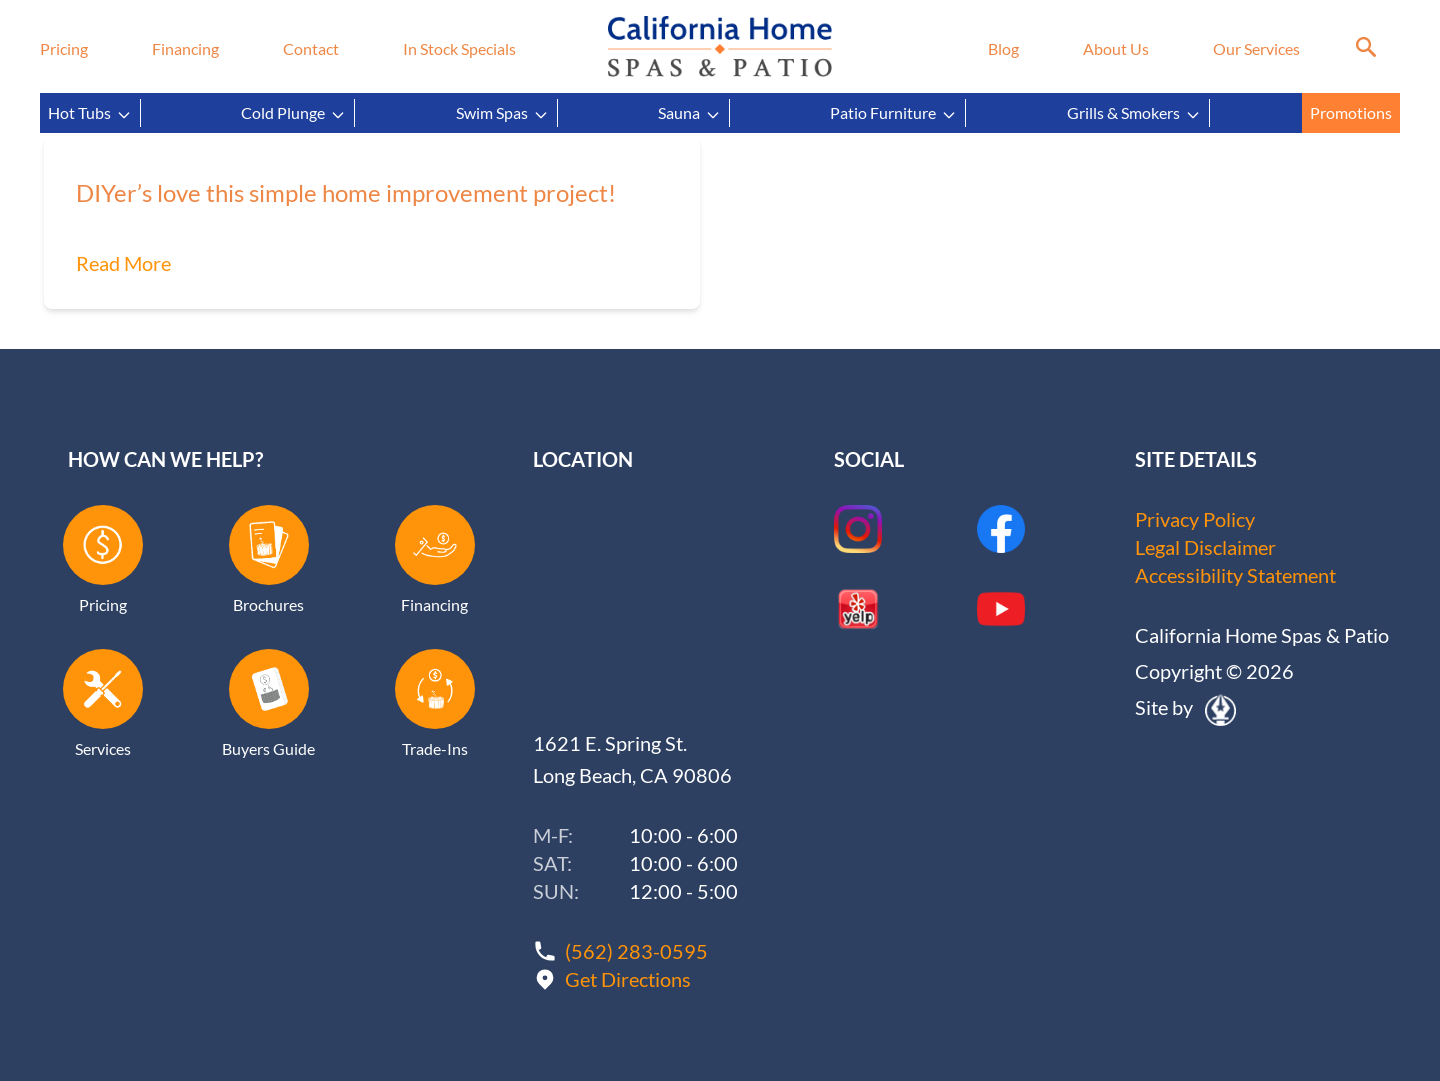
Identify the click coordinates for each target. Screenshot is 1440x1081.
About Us (1116, 48)
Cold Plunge (293, 113)
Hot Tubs (90, 113)
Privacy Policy (1195, 519)
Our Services (1256, 48)
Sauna (689, 113)
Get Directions (628, 979)
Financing (185, 48)
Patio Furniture (893, 113)
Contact (311, 48)
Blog (1003, 48)
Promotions (1351, 112)
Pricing (64, 48)
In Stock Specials (459, 48)
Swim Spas (502, 113)
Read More (123, 263)
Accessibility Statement (1235, 575)
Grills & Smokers (1134, 113)
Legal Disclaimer (1205, 547)
